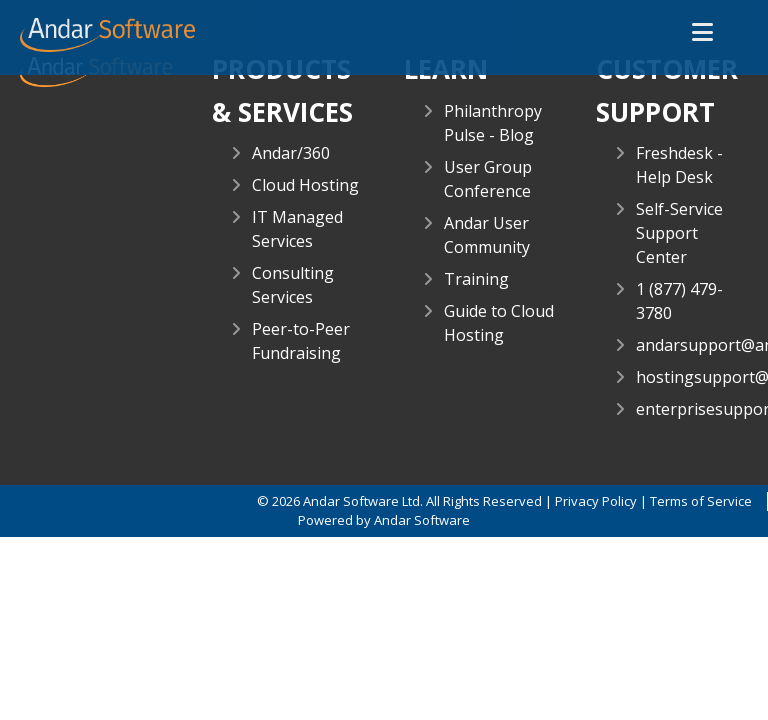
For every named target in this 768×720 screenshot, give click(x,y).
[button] (702, 33)
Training (476, 279)
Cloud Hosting (305, 185)
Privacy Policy (596, 501)
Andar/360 (291, 153)
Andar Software (422, 520)
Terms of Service (701, 501)
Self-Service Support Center (679, 233)
